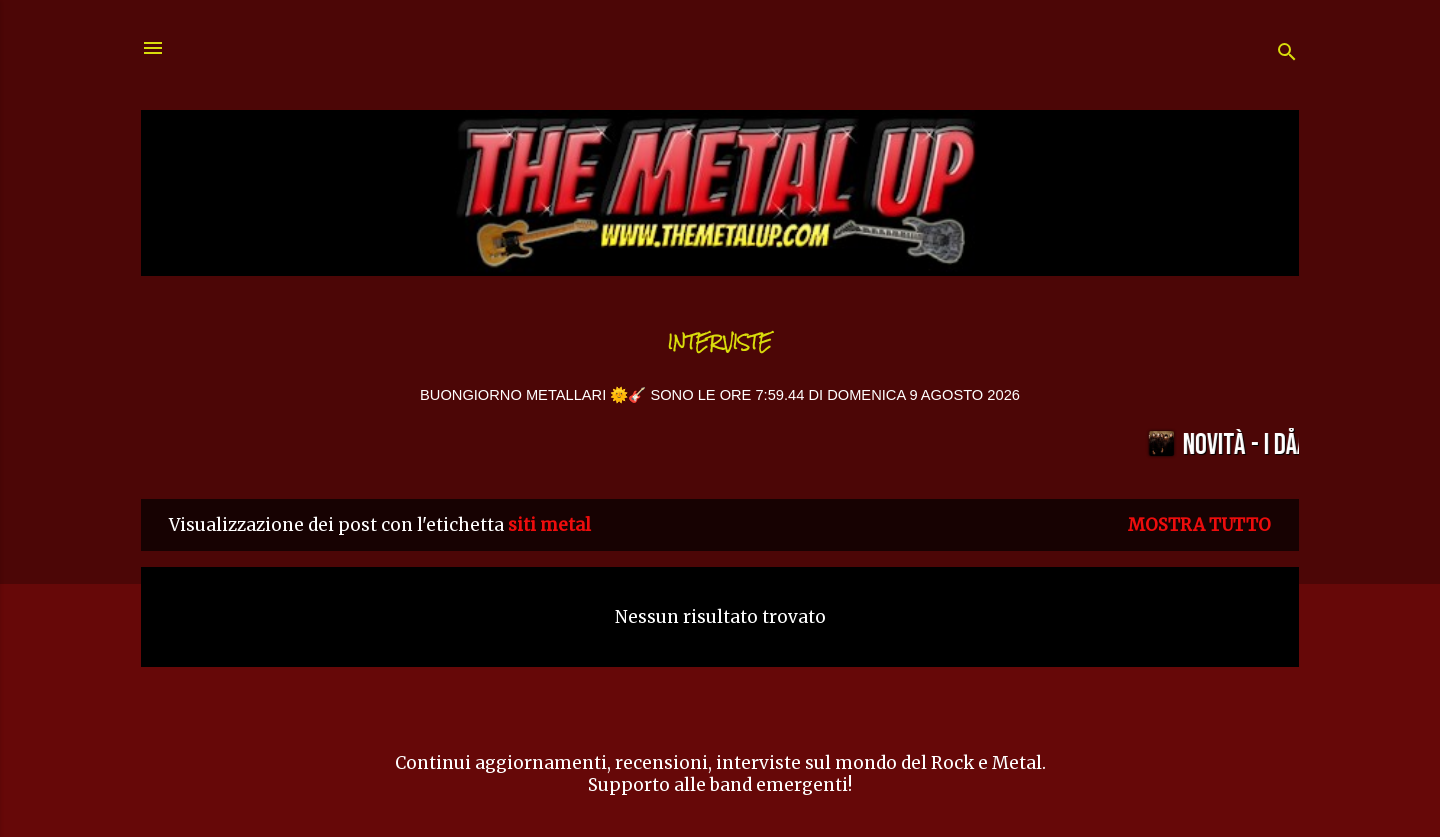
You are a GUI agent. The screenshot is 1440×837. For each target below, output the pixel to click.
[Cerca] (1287, 54)
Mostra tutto (1199, 525)
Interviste (720, 342)
